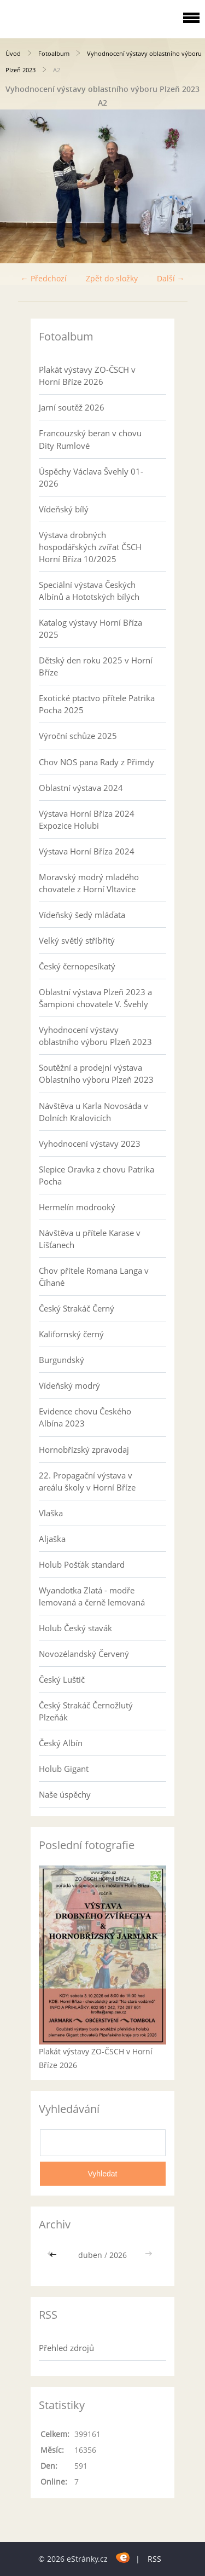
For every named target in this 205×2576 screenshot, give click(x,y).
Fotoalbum (53, 53)
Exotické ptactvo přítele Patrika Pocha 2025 (97, 703)
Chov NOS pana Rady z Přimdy (96, 761)
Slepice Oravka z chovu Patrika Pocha (96, 1175)
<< (54, 2255)
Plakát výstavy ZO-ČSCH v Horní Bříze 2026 (87, 375)
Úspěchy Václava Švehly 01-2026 (91, 477)
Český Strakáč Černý (76, 1308)
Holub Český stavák (75, 1627)
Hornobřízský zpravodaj (84, 1449)
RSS (154, 2559)
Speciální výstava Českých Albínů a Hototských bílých (89, 590)
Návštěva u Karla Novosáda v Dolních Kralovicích (93, 1111)
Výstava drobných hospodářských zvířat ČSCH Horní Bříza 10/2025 (90, 546)
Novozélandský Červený (84, 1653)
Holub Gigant (64, 1768)
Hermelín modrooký (77, 1207)
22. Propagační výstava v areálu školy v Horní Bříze (87, 1481)
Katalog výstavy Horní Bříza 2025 (90, 628)
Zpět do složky (112, 278)
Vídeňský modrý (69, 1385)
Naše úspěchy (65, 1794)
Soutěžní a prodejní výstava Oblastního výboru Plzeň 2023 (96, 1073)
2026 (118, 2255)
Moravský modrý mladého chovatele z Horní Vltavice (89, 882)
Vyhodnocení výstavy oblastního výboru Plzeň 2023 (95, 1035)
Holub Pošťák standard (82, 1564)
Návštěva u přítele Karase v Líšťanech (89, 1238)
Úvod (13, 53)
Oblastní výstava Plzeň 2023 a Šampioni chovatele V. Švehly (95, 997)
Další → (171, 278)
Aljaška (52, 1538)
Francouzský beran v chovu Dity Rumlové (90, 439)
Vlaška (51, 1513)
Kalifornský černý (71, 1334)
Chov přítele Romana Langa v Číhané (94, 1276)
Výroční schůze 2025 (78, 735)
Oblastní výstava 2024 (81, 787)
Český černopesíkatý (77, 966)
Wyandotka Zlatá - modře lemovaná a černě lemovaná (92, 1596)
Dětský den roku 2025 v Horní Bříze (96, 666)
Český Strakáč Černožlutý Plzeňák (86, 1711)
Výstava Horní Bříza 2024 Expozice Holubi (86, 819)
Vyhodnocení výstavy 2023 (89, 1143)
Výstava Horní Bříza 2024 (86, 851)
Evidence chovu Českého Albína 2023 (85, 1417)
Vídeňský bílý (64, 509)
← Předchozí (44, 278)
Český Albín (61, 1742)
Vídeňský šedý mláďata (82, 914)
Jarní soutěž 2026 (71, 407)
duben (90, 2255)
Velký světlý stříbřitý (77, 940)
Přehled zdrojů (66, 2347)
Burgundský (61, 1359)
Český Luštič (62, 1679)
